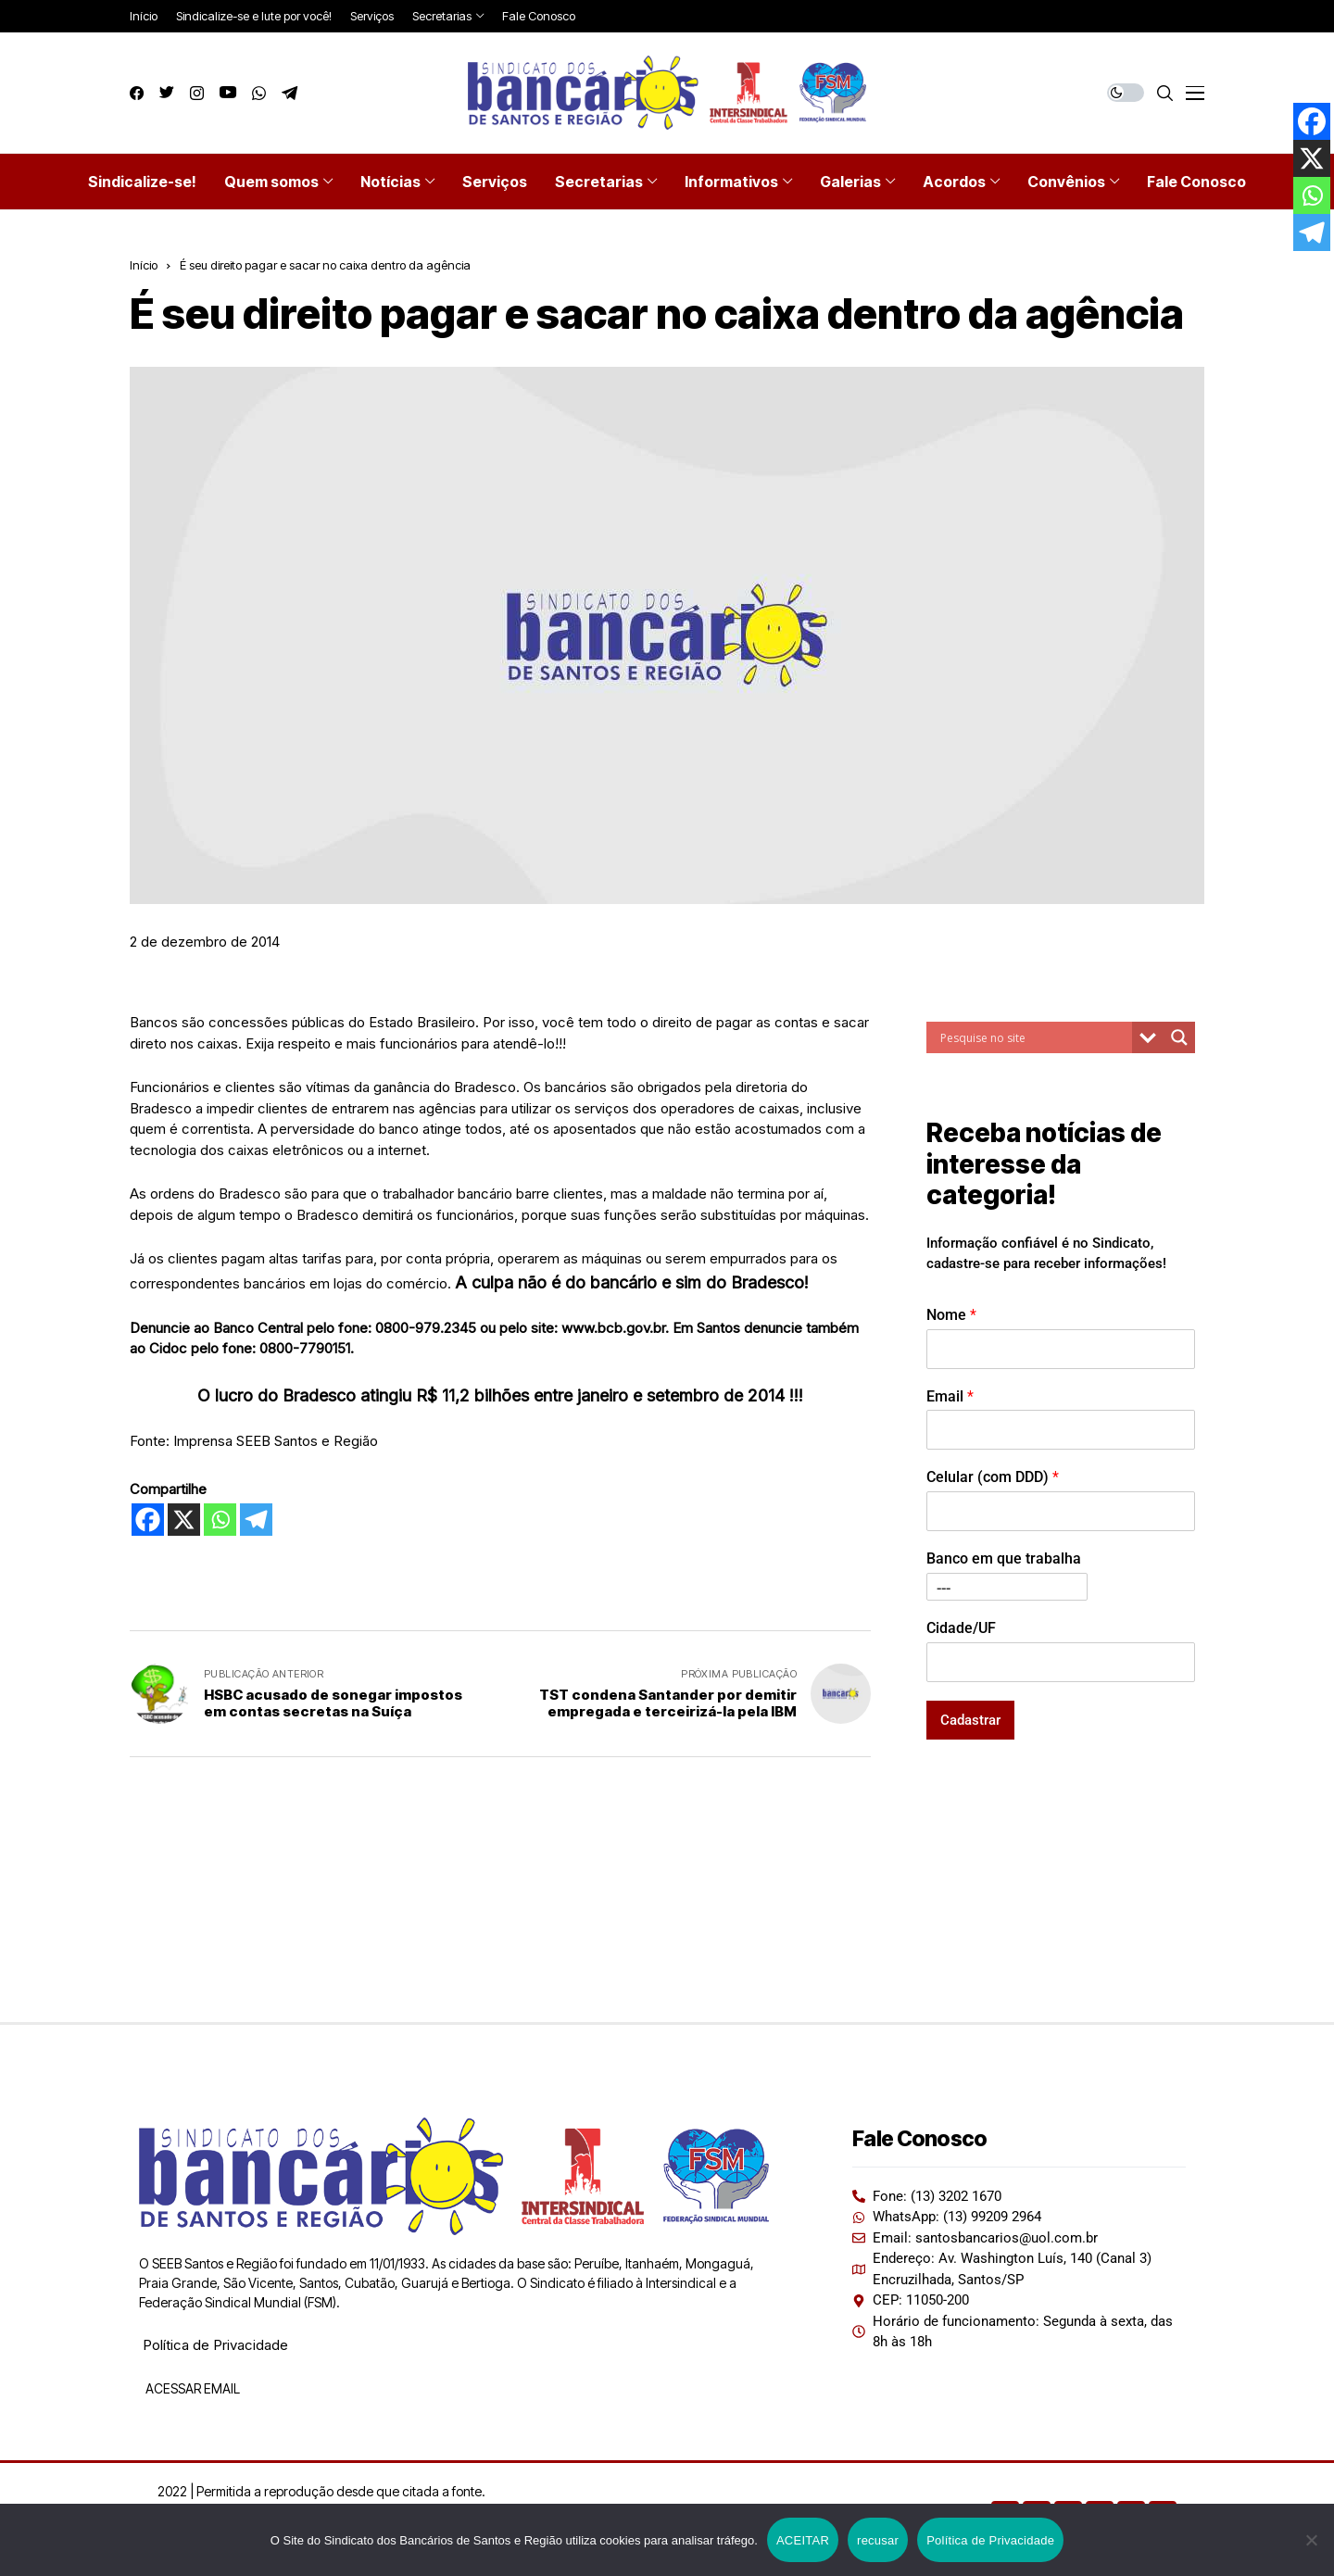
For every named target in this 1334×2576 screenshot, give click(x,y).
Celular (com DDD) (992, 1477)
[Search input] (1033, 1037)
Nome (951, 1315)
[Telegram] (256, 1519)
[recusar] (1311, 2540)
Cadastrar (970, 1720)
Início (143, 265)
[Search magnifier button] (1179, 1037)
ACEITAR (802, 2540)
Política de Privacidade (215, 2345)
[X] (184, 1519)
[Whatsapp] (220, 1519)
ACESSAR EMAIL (191, 2388)
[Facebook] (148, 1519)
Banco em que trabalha (1003, 1558)
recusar (878, 2540)
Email (950, 1396)
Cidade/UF (961, 1628)
